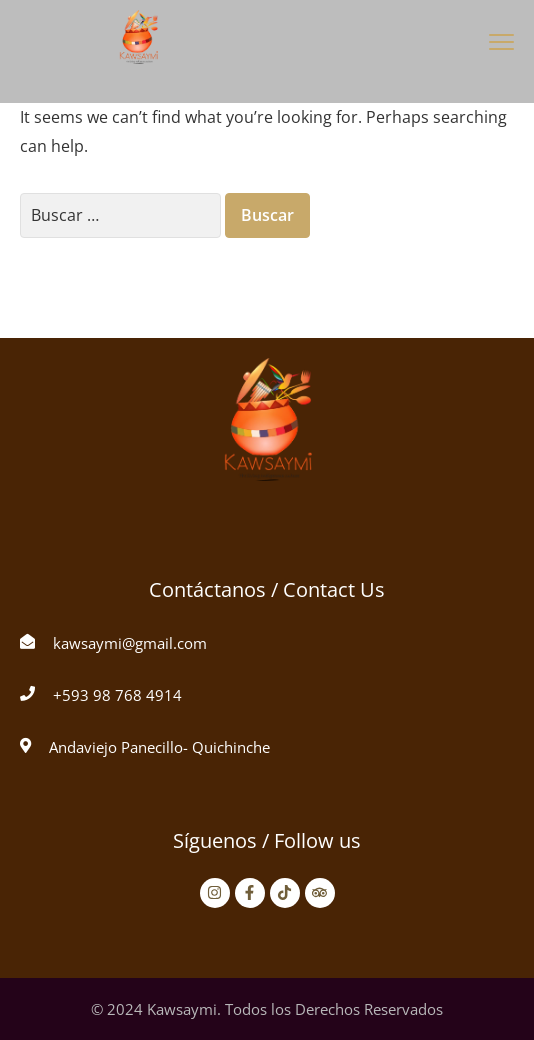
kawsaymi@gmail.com (130, 643)
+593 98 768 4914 (117, 695)
